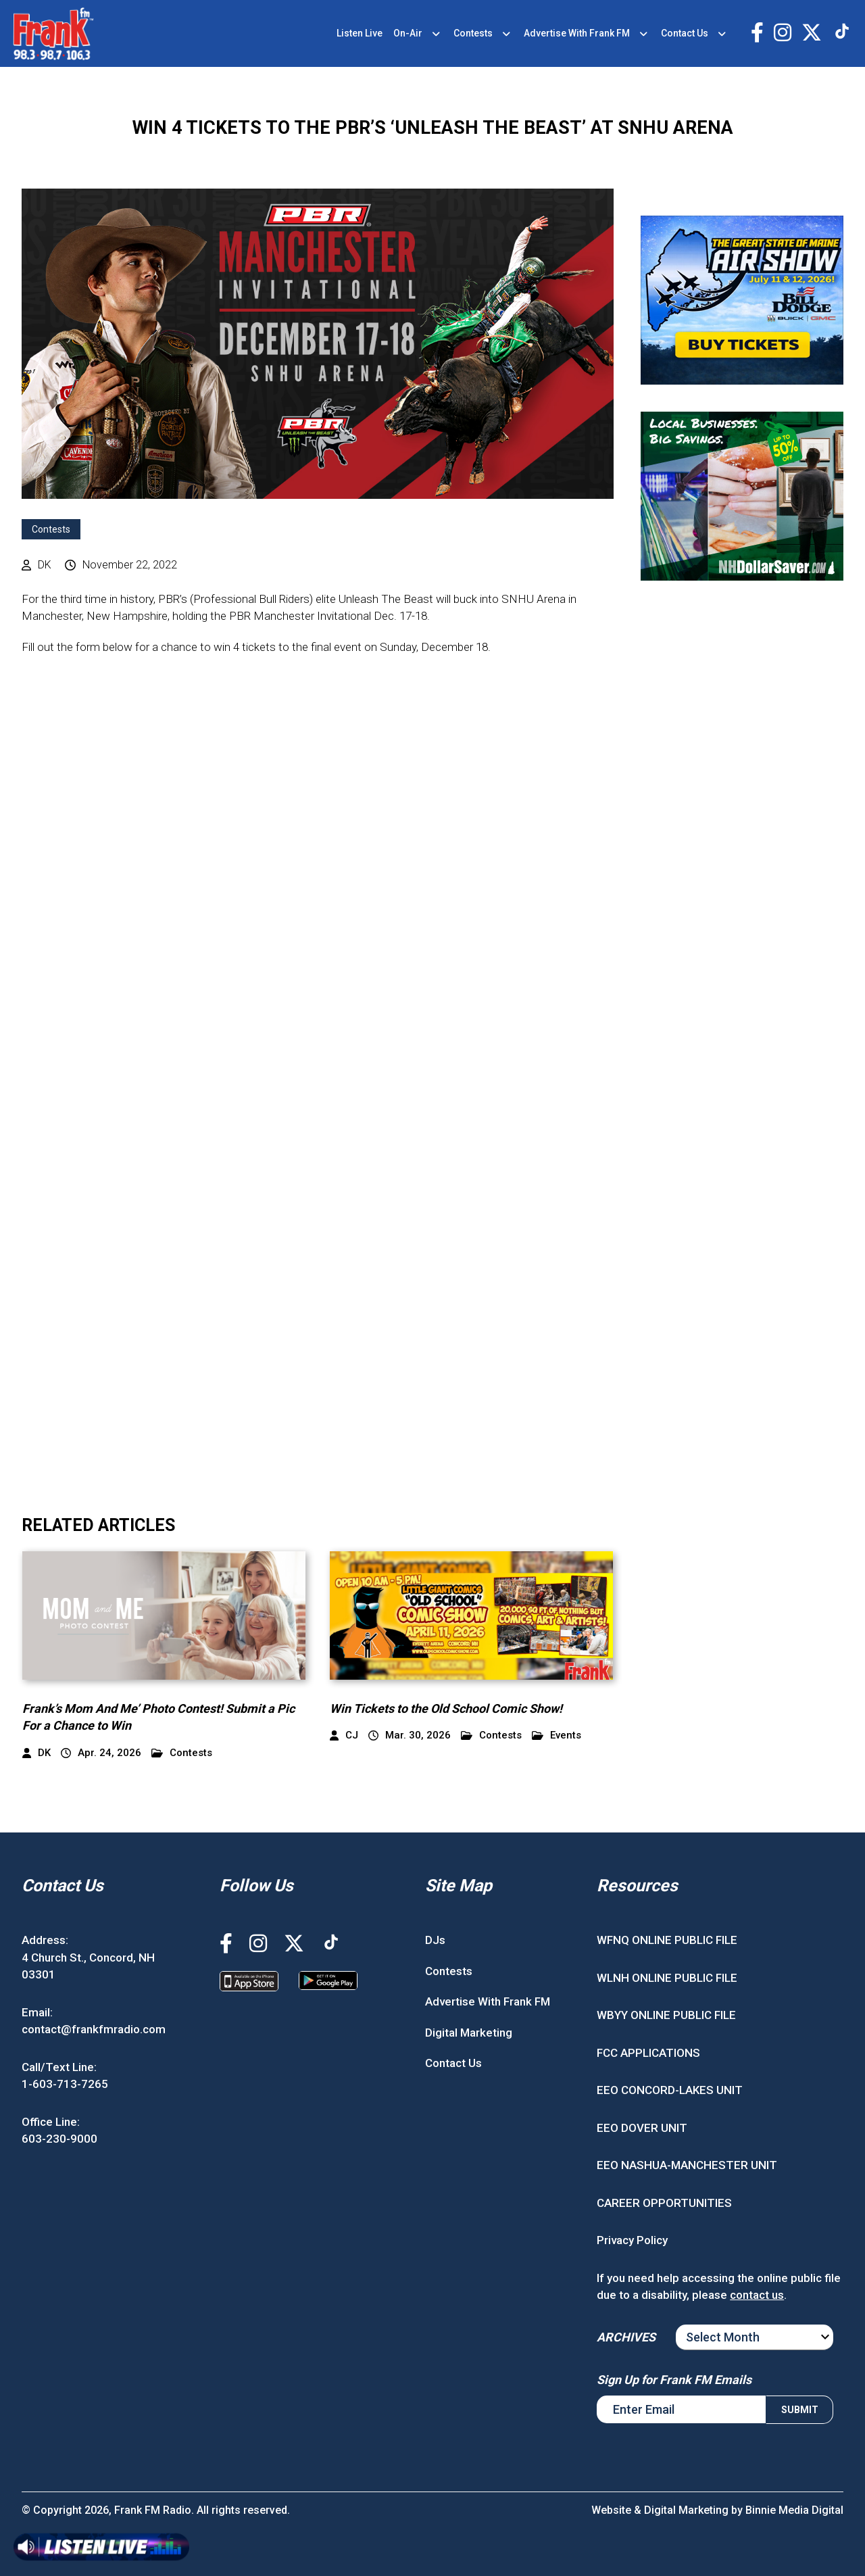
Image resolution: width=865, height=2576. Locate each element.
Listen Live (359, 33)
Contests (473, 33)
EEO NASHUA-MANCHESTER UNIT (687, 2165)
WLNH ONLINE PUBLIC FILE (667, 1978)
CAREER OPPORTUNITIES (664, 2203)
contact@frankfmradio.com (94, 2029)
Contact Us (684, 33)
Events (556, 1735)
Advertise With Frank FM (577, 33)
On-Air (407, 33)
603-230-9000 (59, 2138)
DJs (435, 1940)
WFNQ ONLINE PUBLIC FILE (667, 1940)
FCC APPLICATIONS (648, 2053)
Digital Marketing (468, 2032)
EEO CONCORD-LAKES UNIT (670, 2090)
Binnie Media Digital (794, 2510)
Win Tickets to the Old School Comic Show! (446, 1708)
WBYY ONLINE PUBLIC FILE (666, 2015)
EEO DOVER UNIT (642, 2128)
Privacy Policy (632, 2240)
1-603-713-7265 (65, 2084)
